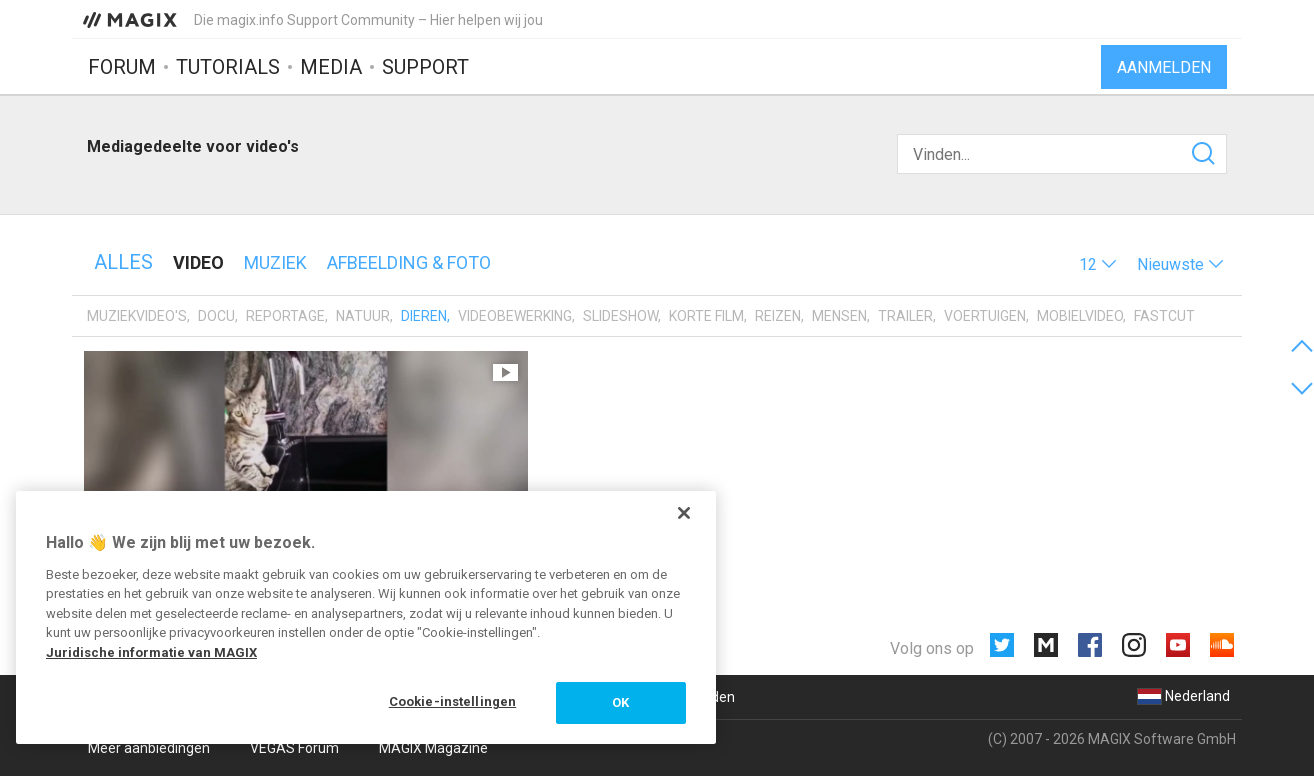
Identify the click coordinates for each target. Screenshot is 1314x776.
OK (620, 702)
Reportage (285, 316)
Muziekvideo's (137, 316)
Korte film (706, 316)
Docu (216, 316)
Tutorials (228, 67)
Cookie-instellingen (452, 701)
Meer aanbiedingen (149, 748)
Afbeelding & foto (409, 262)
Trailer (905, 316)
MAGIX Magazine (433, 748)
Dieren (424, 316)
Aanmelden (1164, 67)
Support (425, 67)
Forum (122, 67)
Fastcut (1164, 316)
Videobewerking (515, 316)
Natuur (363, 316)
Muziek (275, 262)
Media (331, 67)
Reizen (778, 316)
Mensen (839, 316)
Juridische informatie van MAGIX (151, 652)
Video (198, 262)
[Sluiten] (684, 513)
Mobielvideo (1080, 316)
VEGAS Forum (294, 748)
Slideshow (620, 316)
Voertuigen (985, 316)
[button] (1098, 264)
